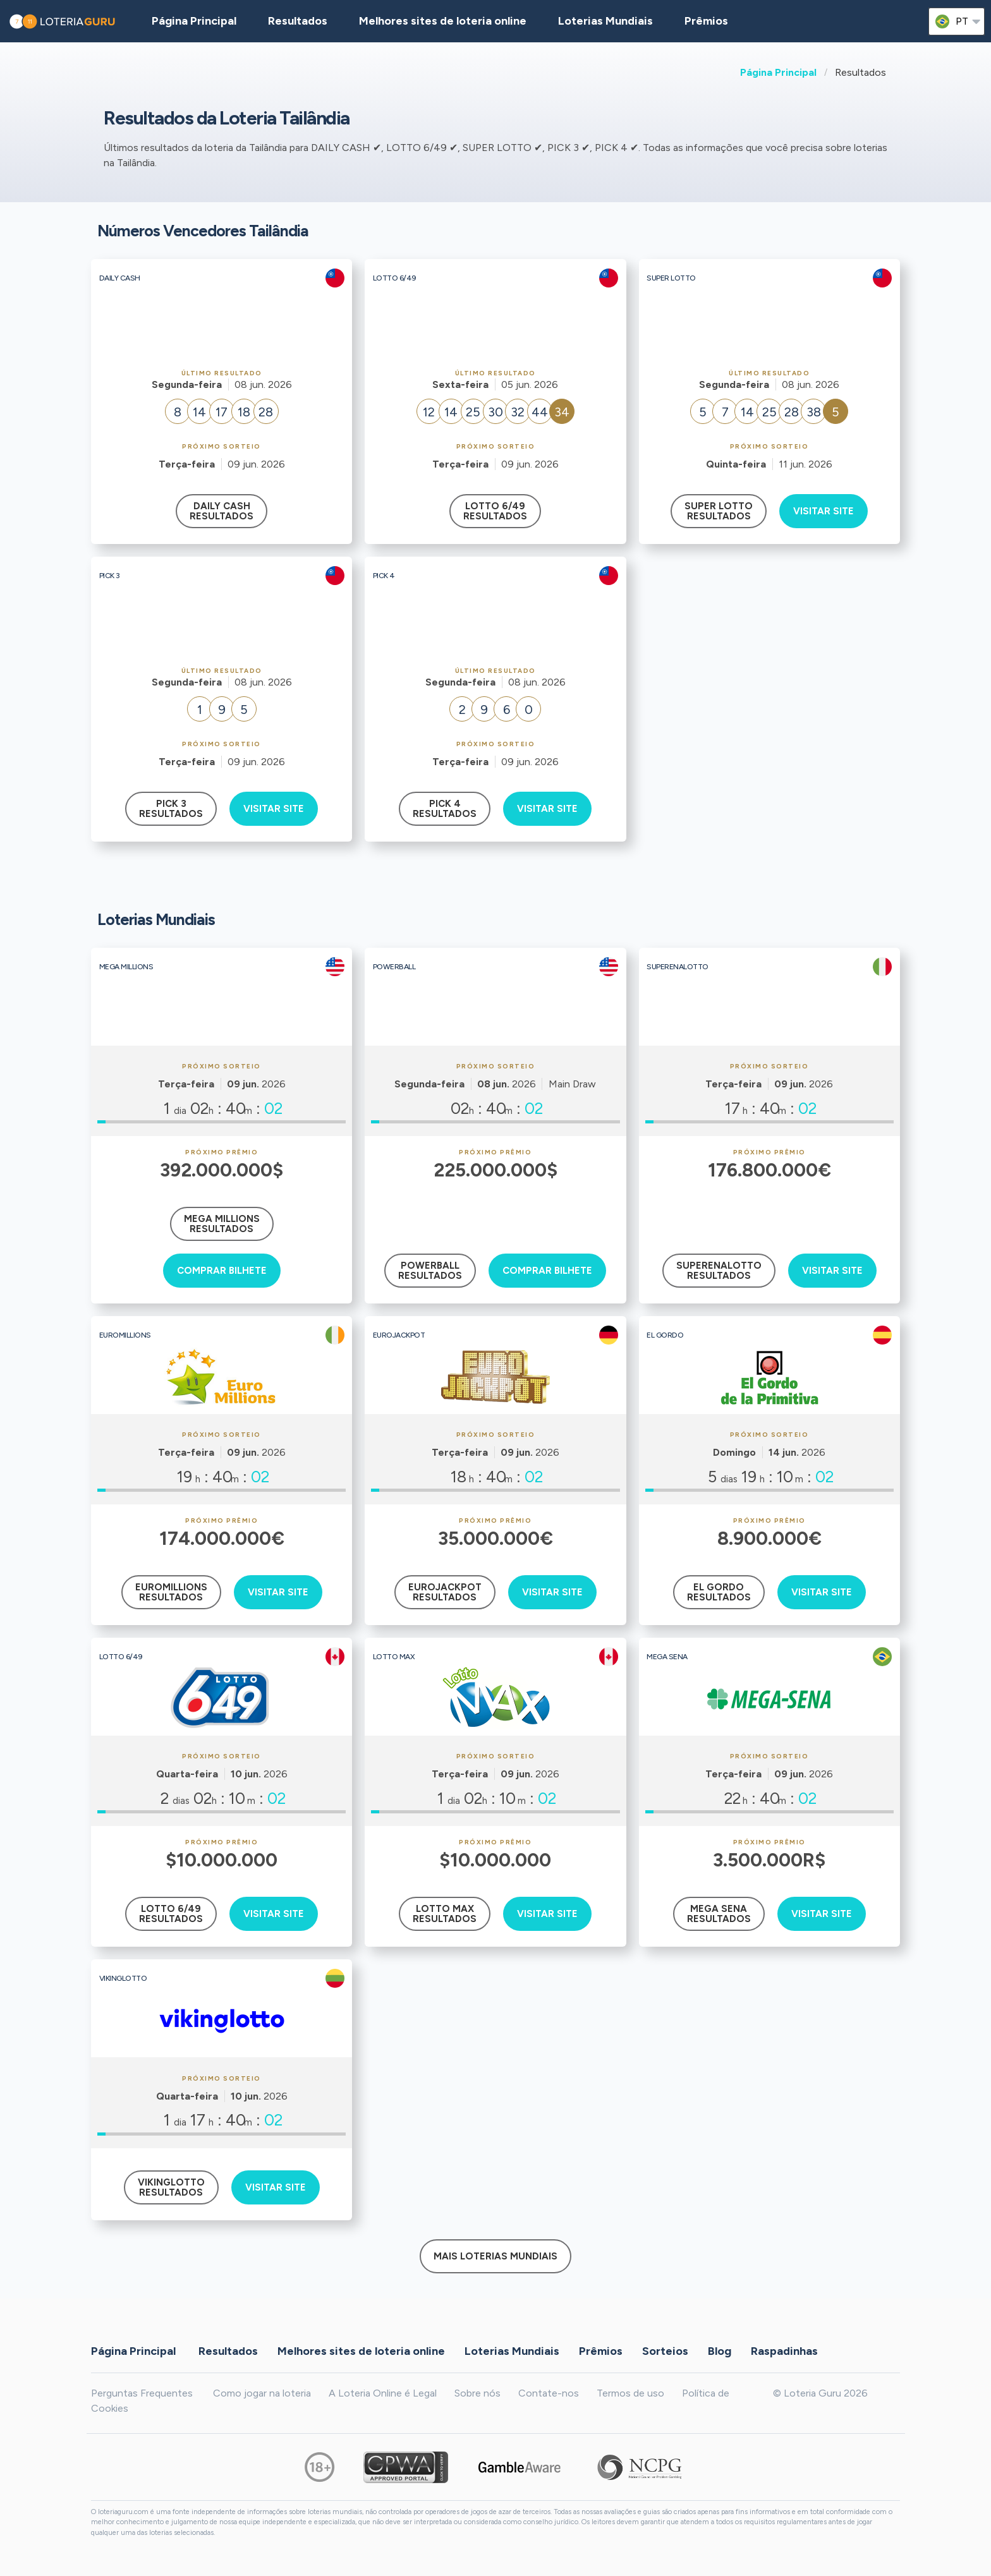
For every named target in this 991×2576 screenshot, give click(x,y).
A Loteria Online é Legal (383, 2393)
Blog (719, 2351)
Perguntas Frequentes (142, 2393)
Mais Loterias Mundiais (495, 2256)
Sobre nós (477, 2393)
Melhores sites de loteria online (442, 21)
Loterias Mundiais (605, 21)
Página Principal (778, 72)
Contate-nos (548, 2393)
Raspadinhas (784, 2351)
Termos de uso (630, 2393)
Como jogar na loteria (262, 2393)
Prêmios (706, 21)
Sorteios (665, 2351)
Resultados (228, 2351)
